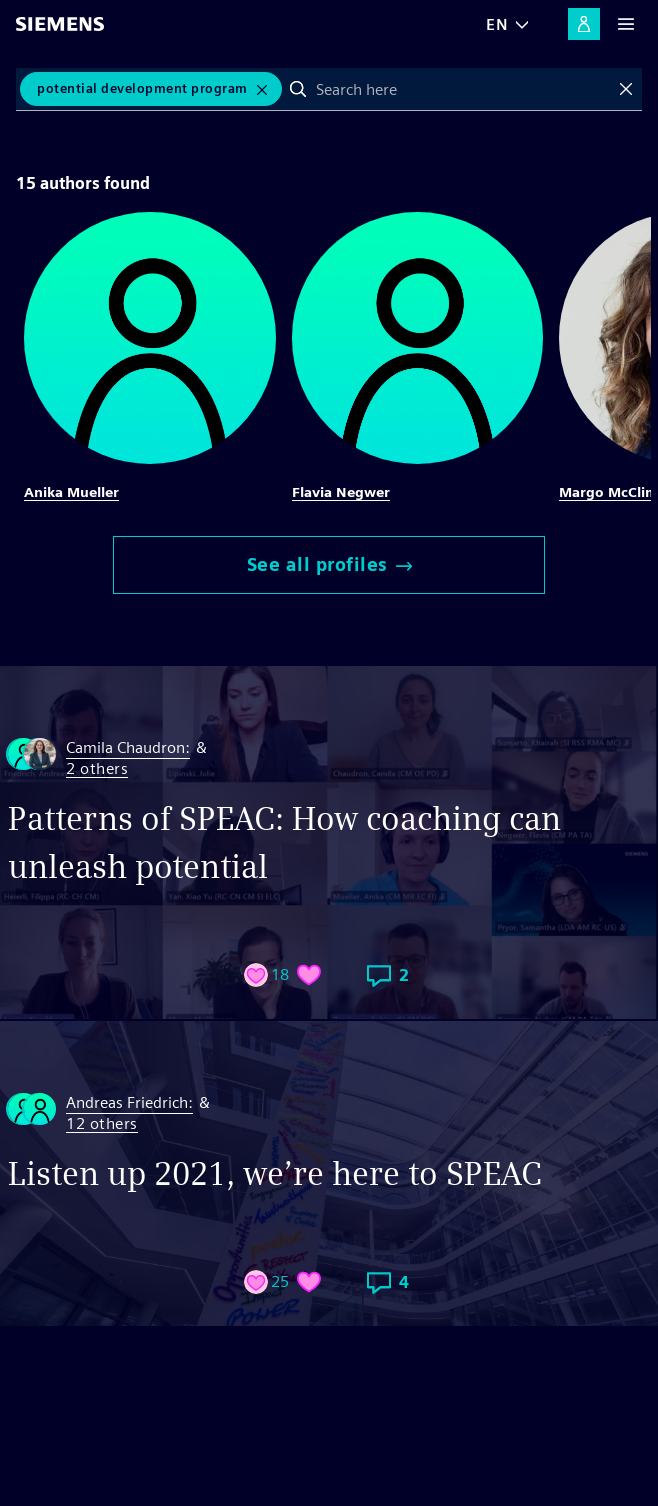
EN (497, 24)
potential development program (142, 88)
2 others (97, 769)
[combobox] (462, 89)
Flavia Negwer (341, 492)
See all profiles (329, 564)
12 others (102, 1124)
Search (298, 89)
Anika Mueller (71, 492)
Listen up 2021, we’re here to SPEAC (275, 1173)
